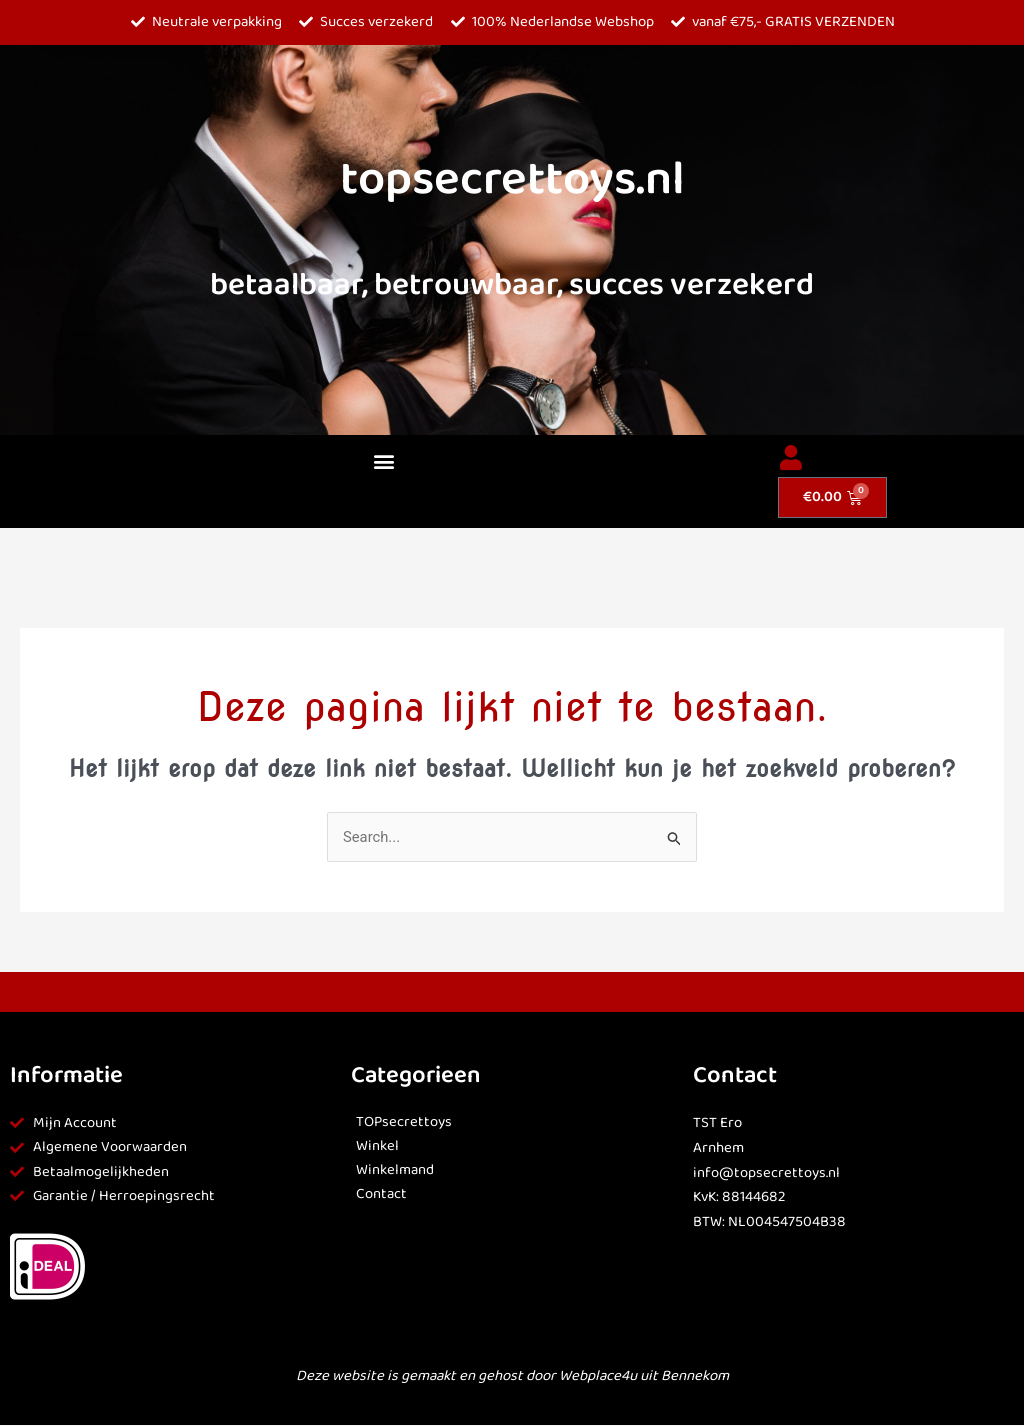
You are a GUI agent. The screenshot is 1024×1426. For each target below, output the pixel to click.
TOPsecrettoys (404, 1123)
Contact (381, 1195)
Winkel (377, 1147)
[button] (384, 461)
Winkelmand (395, 1171)
